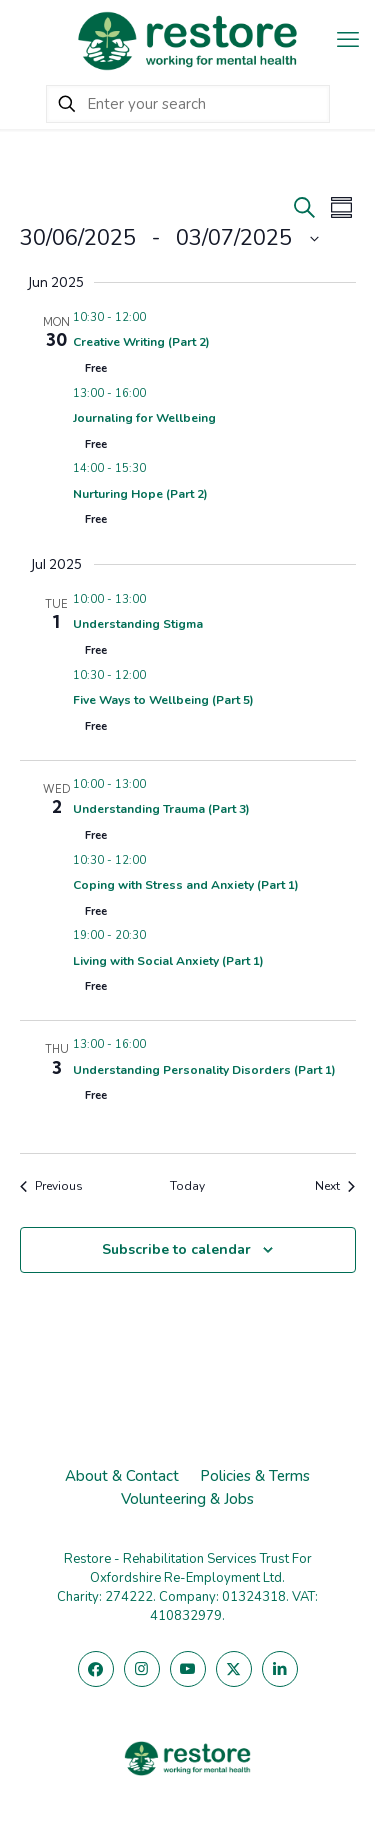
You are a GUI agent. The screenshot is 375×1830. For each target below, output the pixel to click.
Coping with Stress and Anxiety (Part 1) (186, 885)
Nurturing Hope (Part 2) (140, 494)
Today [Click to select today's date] (187, 1186)
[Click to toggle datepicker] (169, 238)
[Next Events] (335, 1186)
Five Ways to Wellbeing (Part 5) (163, 700)
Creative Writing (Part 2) (141, 342)
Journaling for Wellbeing (144, 418)
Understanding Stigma (138, 624)
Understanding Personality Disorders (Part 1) (204, 1070)
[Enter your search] (188, 104)
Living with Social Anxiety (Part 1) (168, 961)
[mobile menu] (348, 40)
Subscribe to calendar (176, 1249)
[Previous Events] (51, 1186)
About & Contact (122, 1476)
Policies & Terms (255, 1476)
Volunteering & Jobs (187, 1499)
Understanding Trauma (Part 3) (161, 809)
